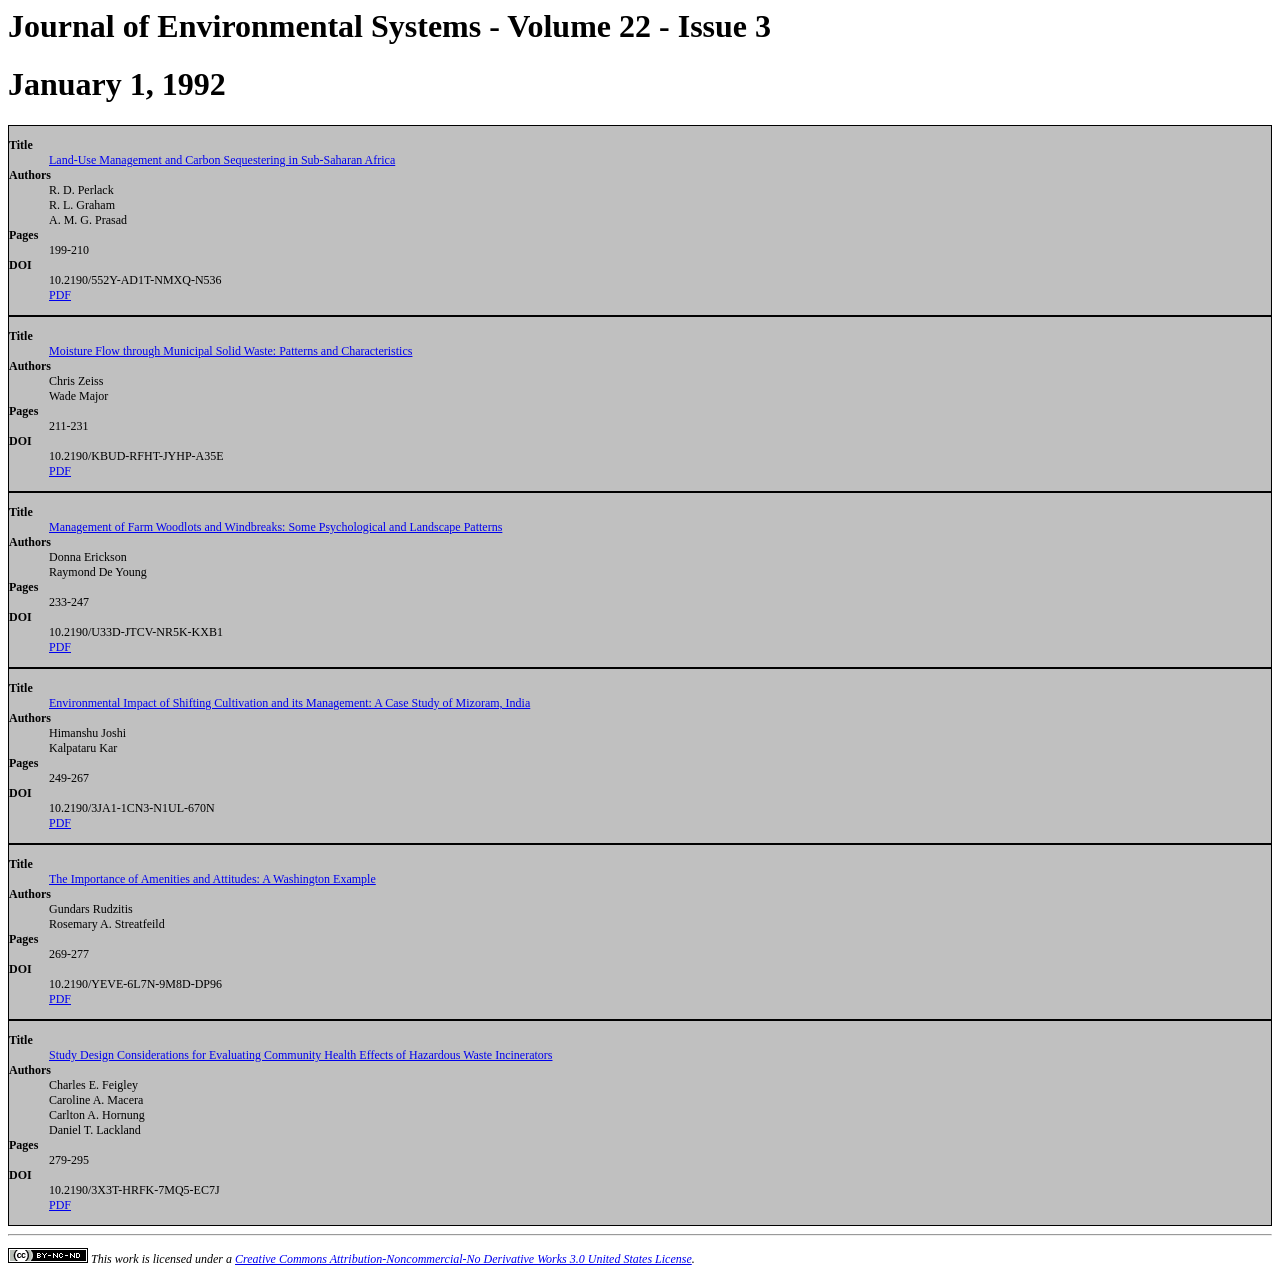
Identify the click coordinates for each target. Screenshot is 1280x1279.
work (127, 1259)
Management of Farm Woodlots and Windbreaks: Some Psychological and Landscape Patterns (275, 527)
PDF (60, 295)
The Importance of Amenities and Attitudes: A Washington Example (212, 879)
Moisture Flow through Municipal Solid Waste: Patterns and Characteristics (230, 351)
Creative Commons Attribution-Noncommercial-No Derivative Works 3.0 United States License (463, 1259)
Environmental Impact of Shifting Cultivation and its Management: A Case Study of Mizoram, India (289, 703)
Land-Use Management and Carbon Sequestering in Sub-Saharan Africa (222, 160)
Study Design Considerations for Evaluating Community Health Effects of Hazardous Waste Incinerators (300, 1055)
